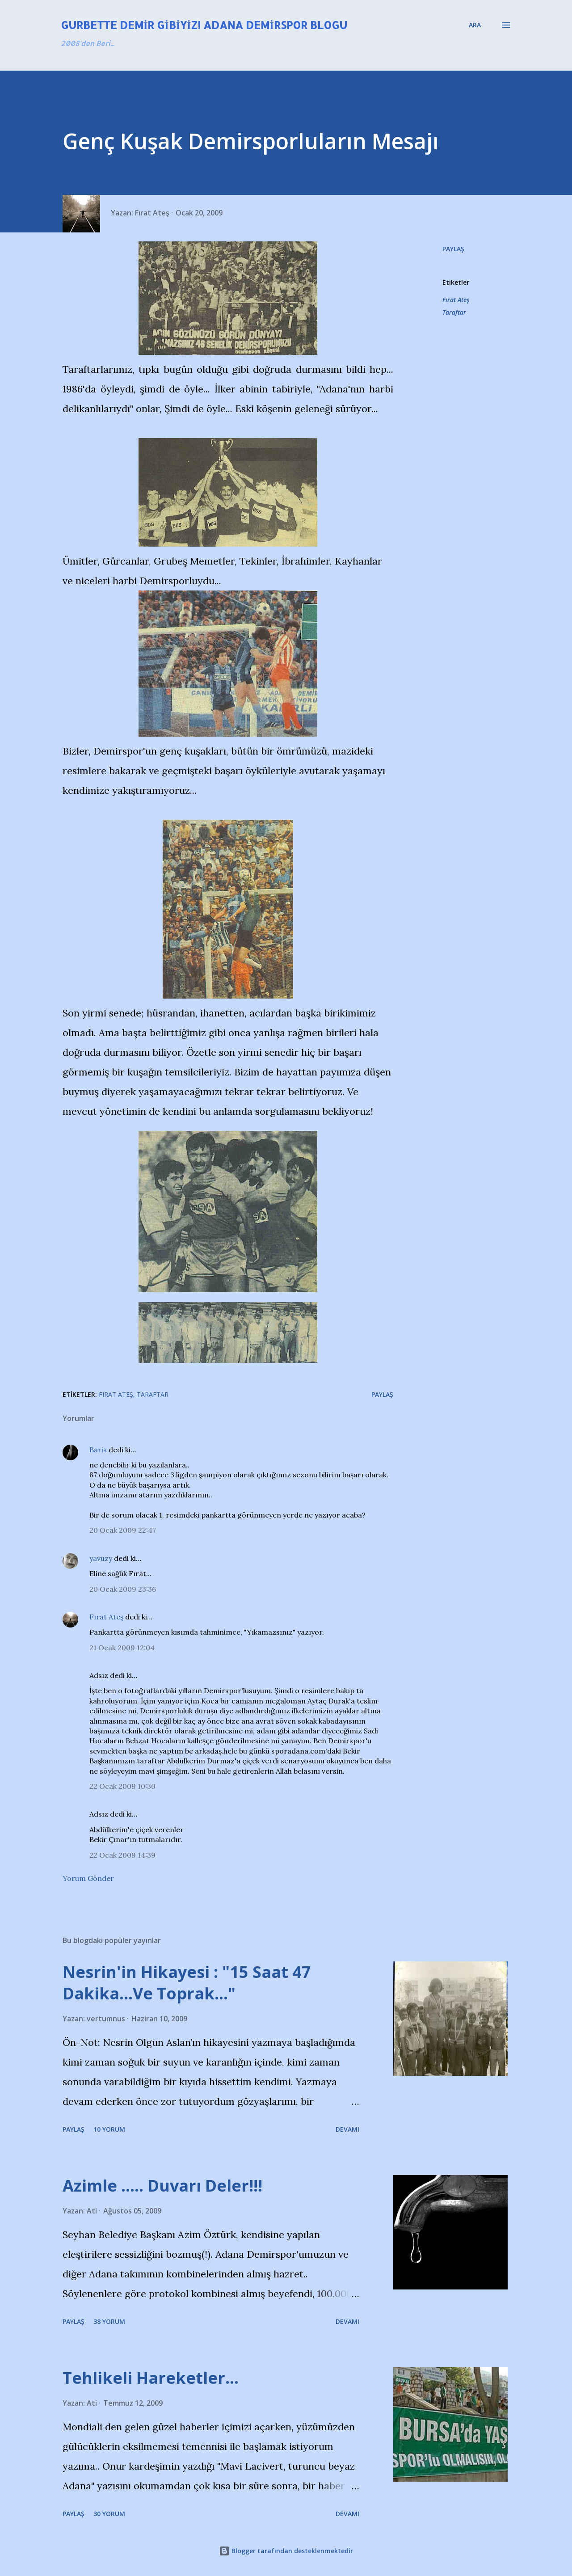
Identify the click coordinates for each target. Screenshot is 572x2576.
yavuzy (100, 1558)
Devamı (347, 2129)
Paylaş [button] (453, 249)
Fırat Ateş (455, 299)
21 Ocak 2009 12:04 (122, 1647)
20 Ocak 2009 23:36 (122, 1589)
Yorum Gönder (88, 1878)
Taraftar (454, 312)
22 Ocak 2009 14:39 (122, 1855)
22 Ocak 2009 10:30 (122, 1786)
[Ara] (475, 25)
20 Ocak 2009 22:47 (122, 1530)
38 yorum (109, 2321)
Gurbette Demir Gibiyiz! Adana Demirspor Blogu (204, 25)
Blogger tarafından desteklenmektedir (286, 2550)
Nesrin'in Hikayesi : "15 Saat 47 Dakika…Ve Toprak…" (187, 1982)
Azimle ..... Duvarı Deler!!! (162, 2186)
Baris (98, 1449)
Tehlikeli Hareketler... (151, 2378)
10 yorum (109, 2129)
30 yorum (109, 2513)
